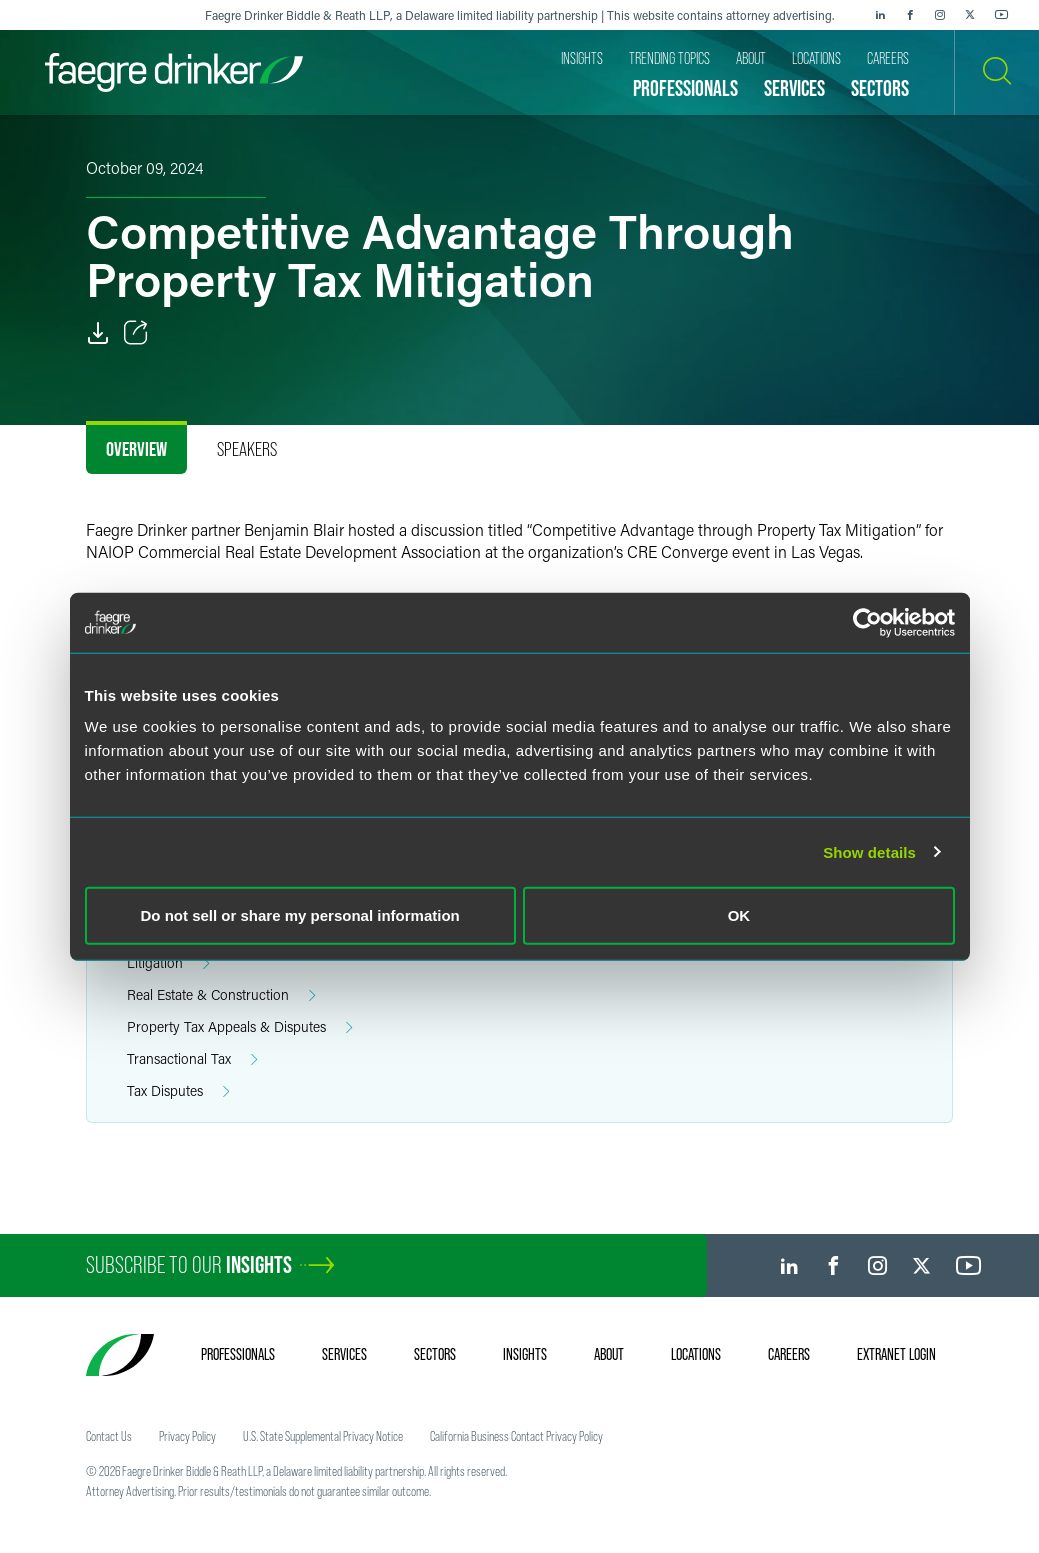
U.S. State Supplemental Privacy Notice (323, 1436)
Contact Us (109, 1436)
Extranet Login (896, 1354)
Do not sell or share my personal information (300, 915)
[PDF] (98, 333)
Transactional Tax (192, 1059)
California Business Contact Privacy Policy (516, 1436)
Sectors (435, 1354)
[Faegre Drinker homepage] (174, 72)
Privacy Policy (187, 1436)
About (609, 1354)
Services (344, 1354)
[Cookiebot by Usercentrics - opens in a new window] (867, 622)
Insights (525, 1354)
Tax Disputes (178, 1091)
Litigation (168, 963)
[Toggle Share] (136, 333)
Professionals (238, 1354)
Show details (869, 851)
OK (739, 915)
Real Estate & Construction (221, 995)
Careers (789, 1354)
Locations (696, 1354)
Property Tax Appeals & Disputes (240, 1027)
